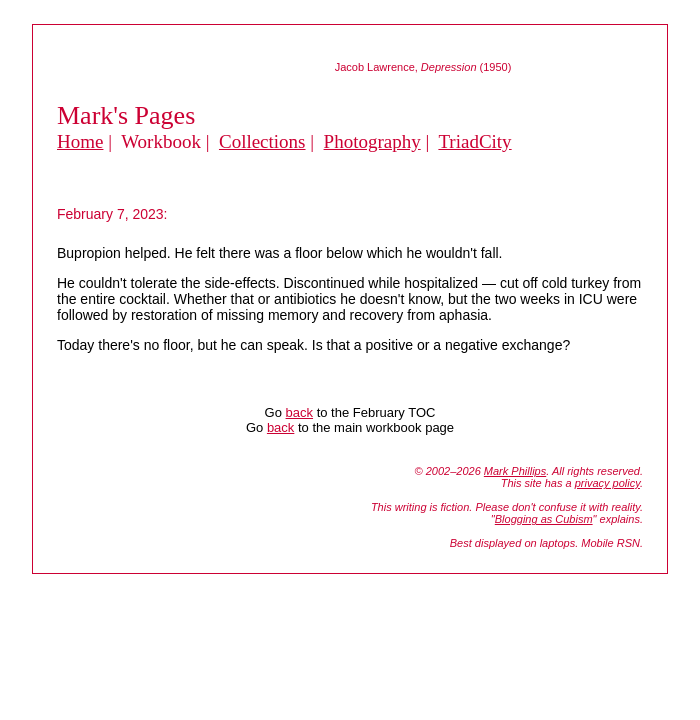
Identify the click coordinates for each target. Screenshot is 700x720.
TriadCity (474, 141)
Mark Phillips (515, 471)
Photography (372, 141)
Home (80, 141)
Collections (262, 141)
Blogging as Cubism (544, 519)
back (299, 412)
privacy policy (607, 483)
